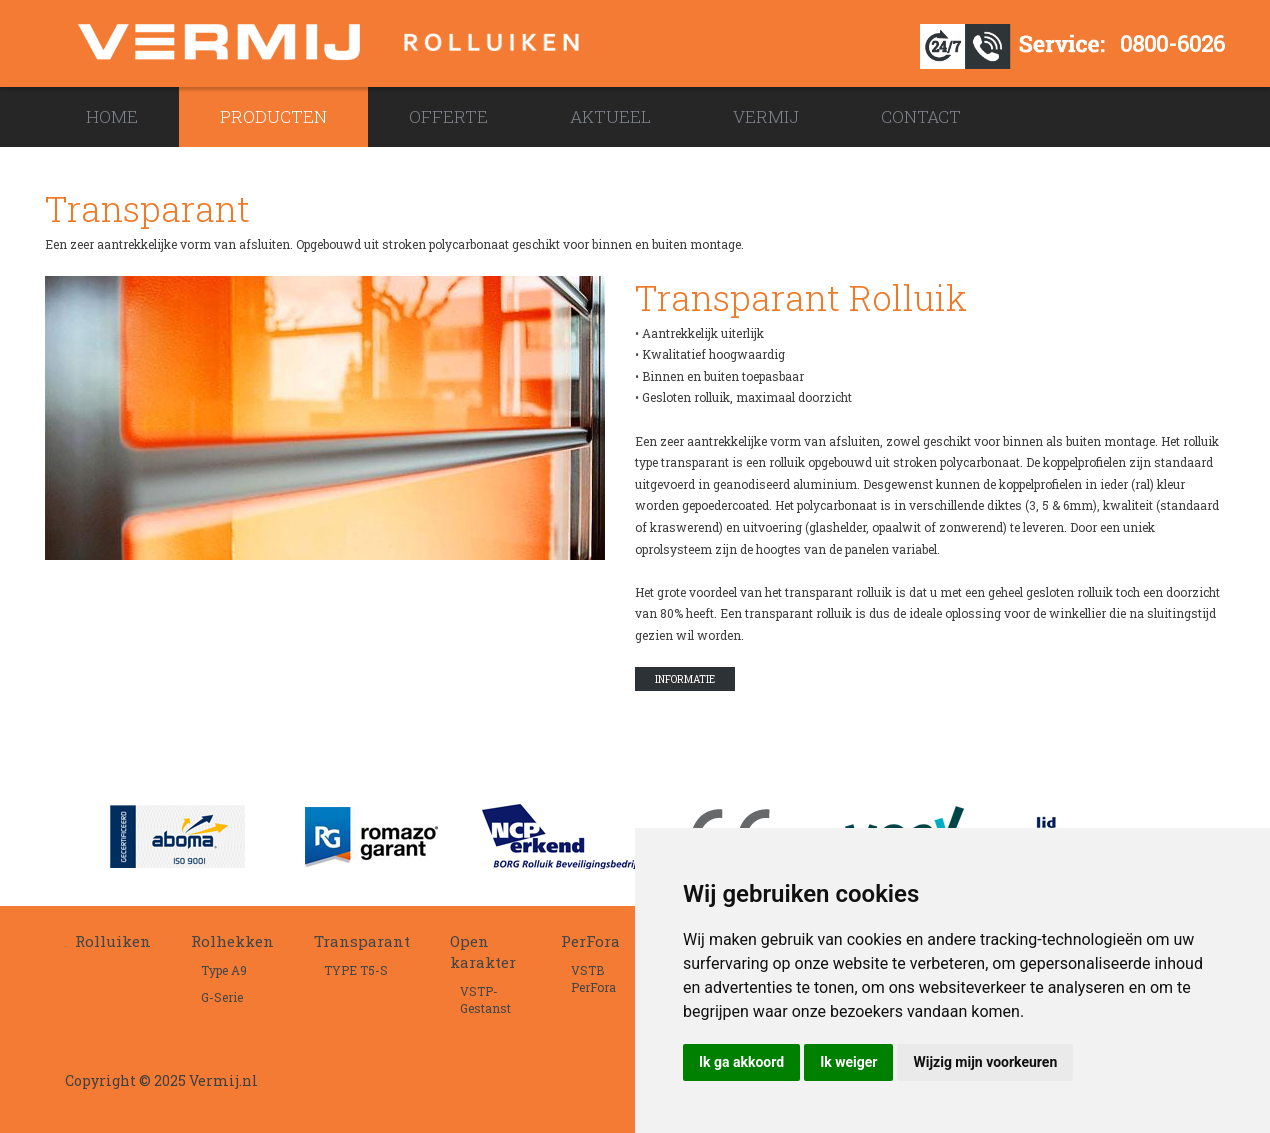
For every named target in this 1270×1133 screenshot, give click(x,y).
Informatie (685, 679)
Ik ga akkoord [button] (741, 1062)
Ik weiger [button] (848, 1062)
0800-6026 (1172, 43)
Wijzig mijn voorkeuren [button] (985, 1062)
